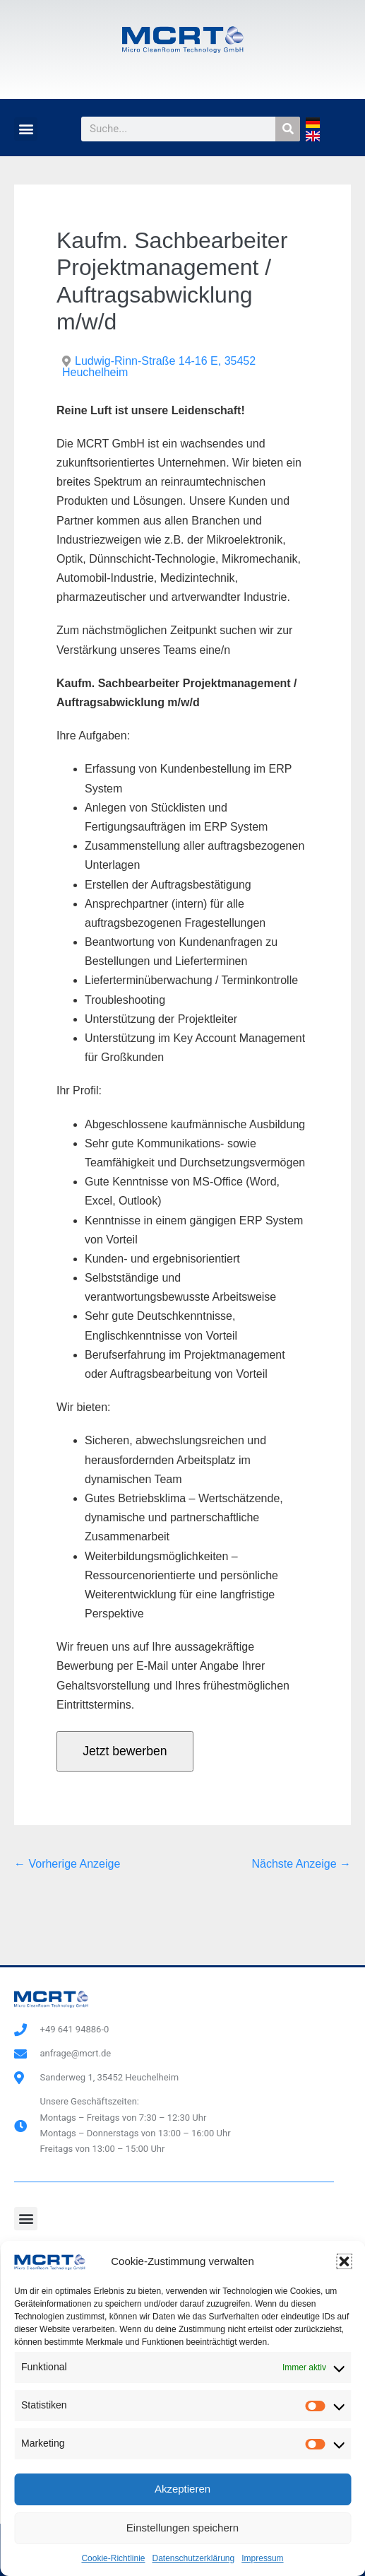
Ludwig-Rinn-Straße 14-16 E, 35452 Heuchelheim (159, 366)
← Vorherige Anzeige (67, 1864)
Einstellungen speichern (182, 2528)
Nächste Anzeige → (301, 1864)
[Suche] (287, 129)
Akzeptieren (182, 2489)
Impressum (262, 2558)
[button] (344, 2261)
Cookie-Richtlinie (113, 2558)
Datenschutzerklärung (193, 2558)
